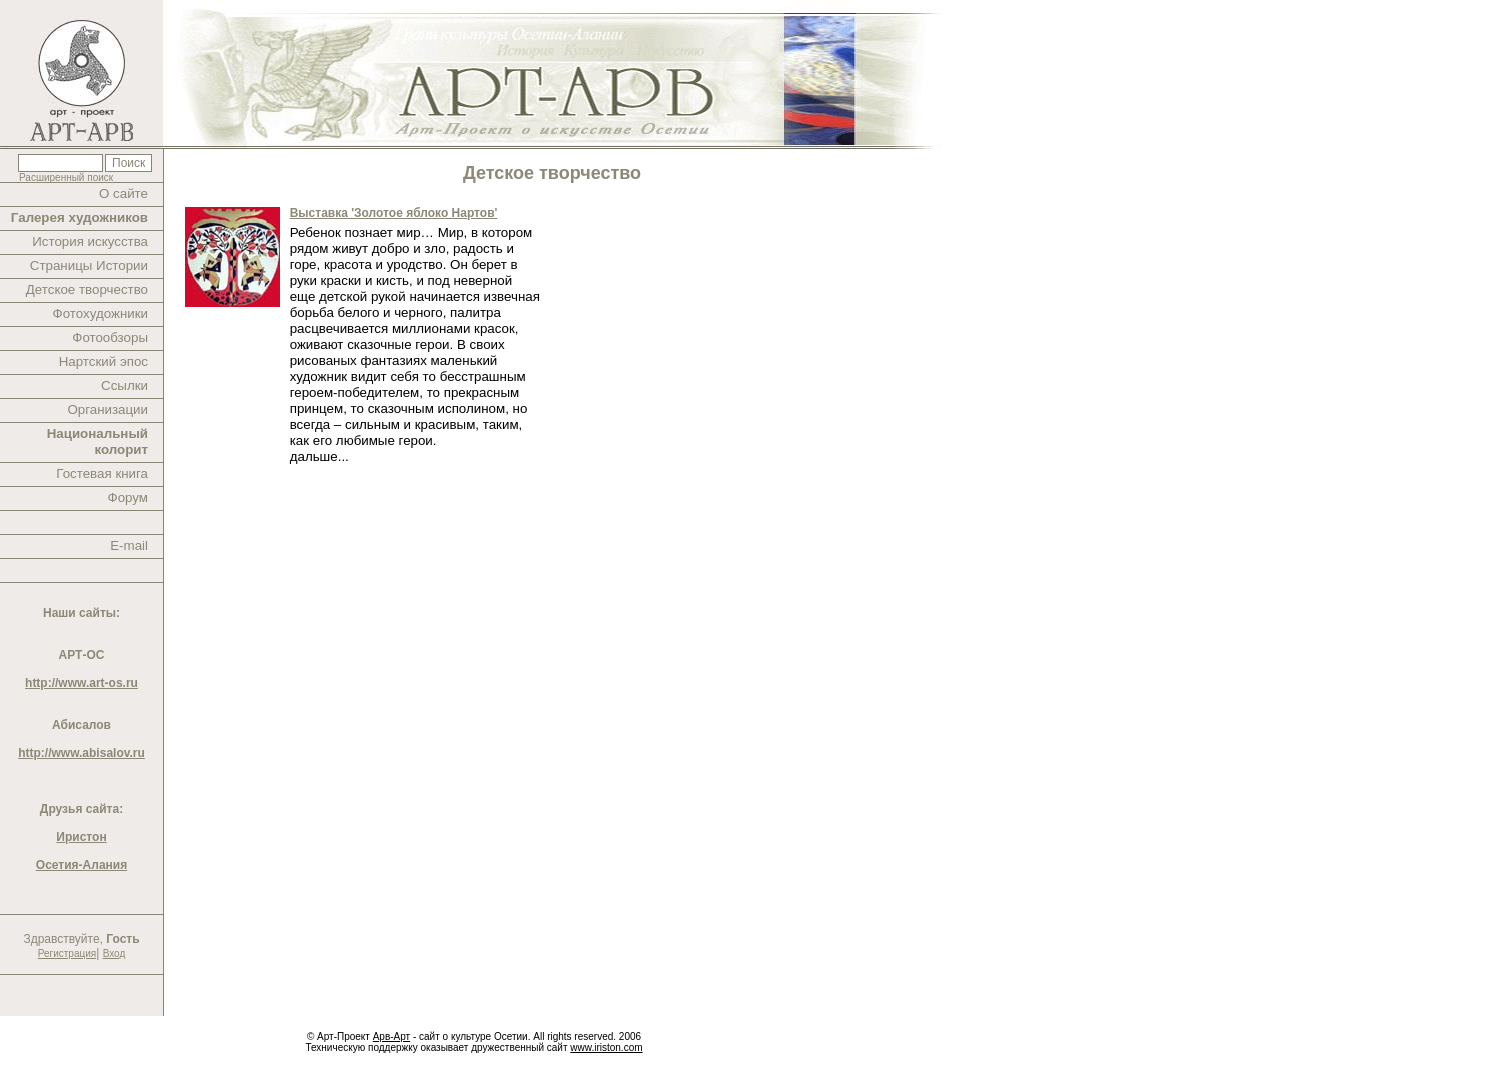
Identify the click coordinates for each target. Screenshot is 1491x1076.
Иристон (81, 837)
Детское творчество (87, 289)
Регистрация (67, 953)
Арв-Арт (391, 1036)
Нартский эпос (103, 361)
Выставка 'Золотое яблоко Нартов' (394, 213)
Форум (128, 497)
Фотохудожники (100, 313)
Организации (107, 409)
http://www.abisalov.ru (81, 753)
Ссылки (124, 385)
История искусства (90, 241)
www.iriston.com (606, 1047)
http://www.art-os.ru (81, 683)
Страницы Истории (89, 265)
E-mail (129, 545)
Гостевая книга (102, 473)
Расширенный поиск (66, 177)
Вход (114, 953)
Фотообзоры (110, 337)
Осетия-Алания (81, 865)
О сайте (123, 193)
